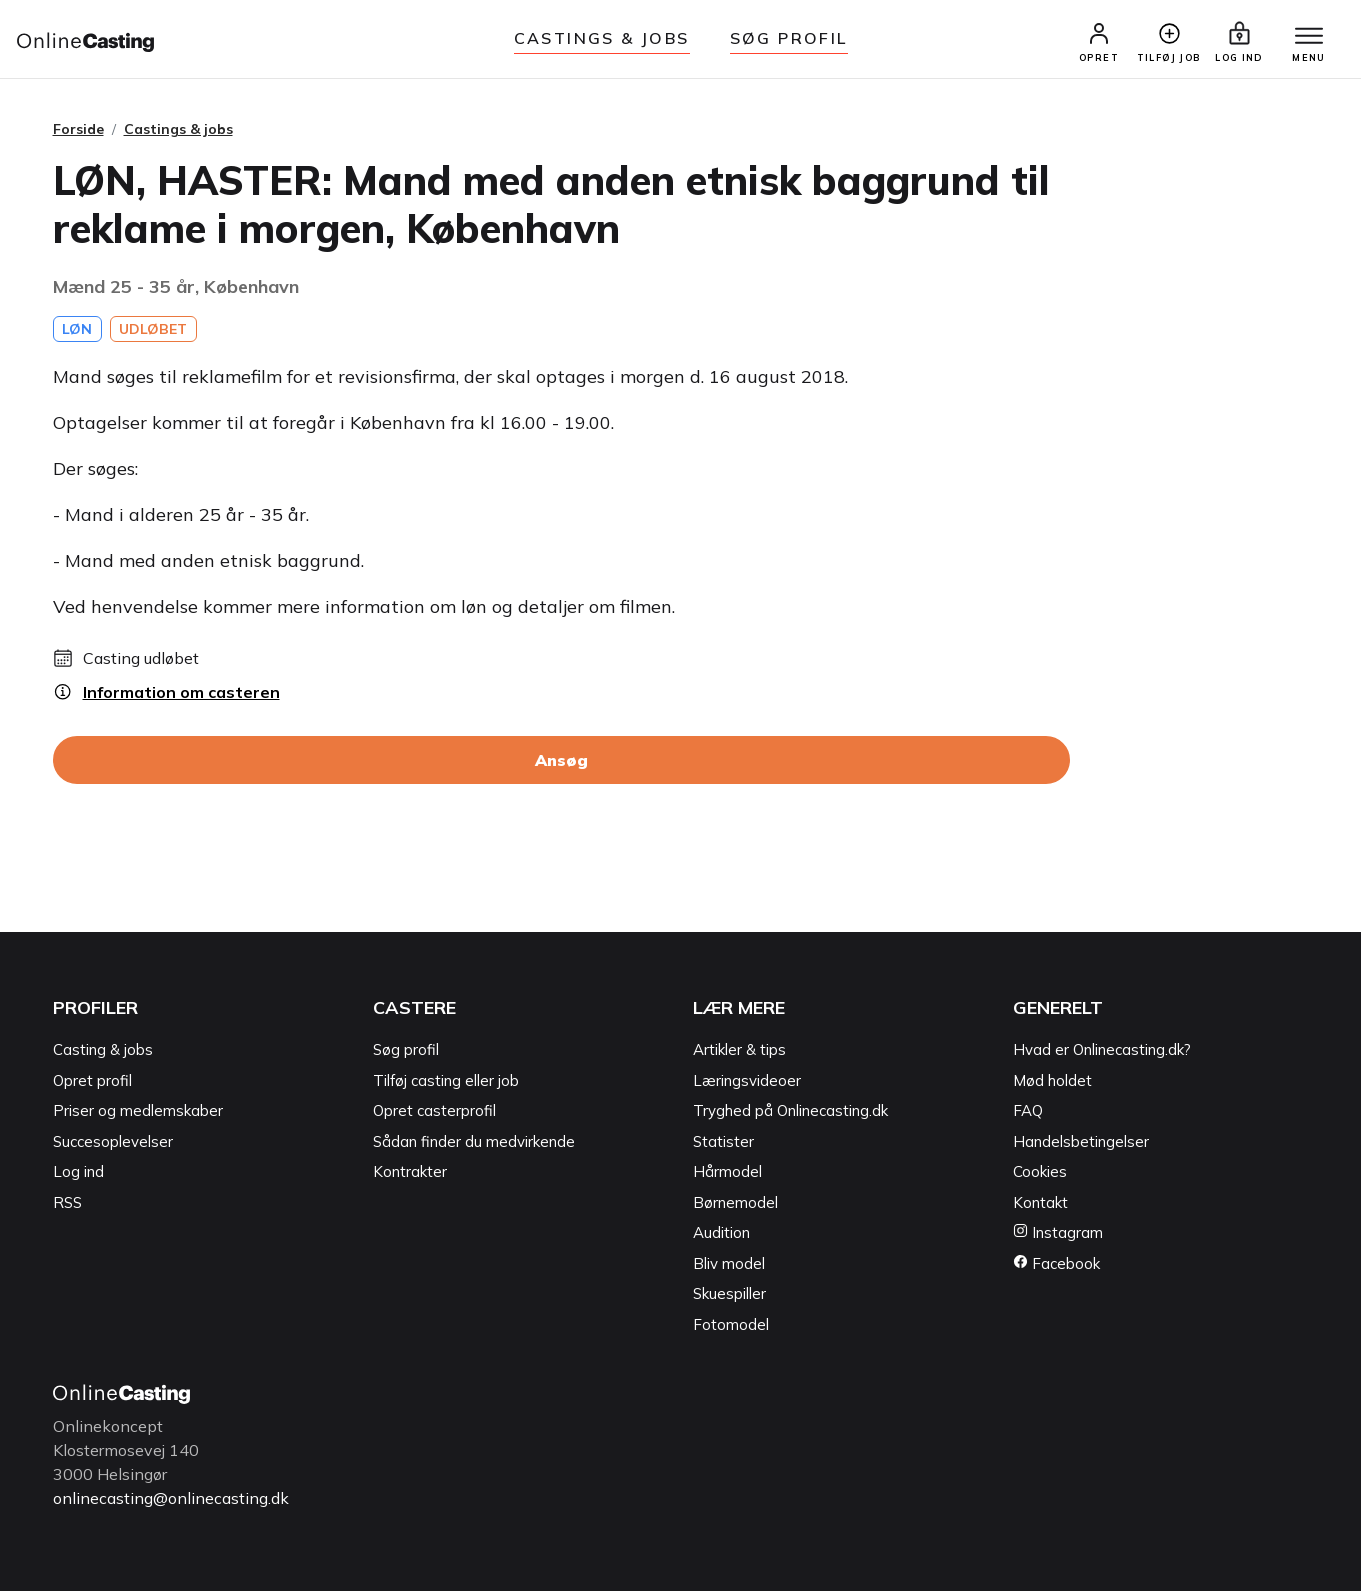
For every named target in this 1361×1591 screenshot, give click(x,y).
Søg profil (406, 1049)
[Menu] (1309, 37)
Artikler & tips (739, 1049)
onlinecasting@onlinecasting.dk (171, 1498)
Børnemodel (735, 1202)
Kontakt (1040, 1202)
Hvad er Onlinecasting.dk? (1102, 1049)
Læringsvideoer (747, 1080)
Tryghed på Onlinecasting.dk (790, 1110)
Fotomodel (731, 1324)
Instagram (1058, 1232)
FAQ (1028, 1110)
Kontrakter (410, 1171)
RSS (67, 1202)
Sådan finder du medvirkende (474, 1141)
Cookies (1040, 1171)
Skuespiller (729, 1293)
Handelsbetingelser (1081, 1141)
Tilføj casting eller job (446, 1080)
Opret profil (92, 1080)
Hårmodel (727, 1171)
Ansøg (561, 760)
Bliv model (729, 1263)
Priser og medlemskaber (138, 1110)
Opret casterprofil (434, 1110)
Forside (78, 129)
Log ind (78, 1171)
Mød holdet (1052, 1080)
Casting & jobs (103, 1049)
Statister (723, 1141)
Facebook (1056, 1263)
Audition (721, 1232)
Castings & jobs (602, 38)
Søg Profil (789, 38)
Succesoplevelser (113, 1141)
